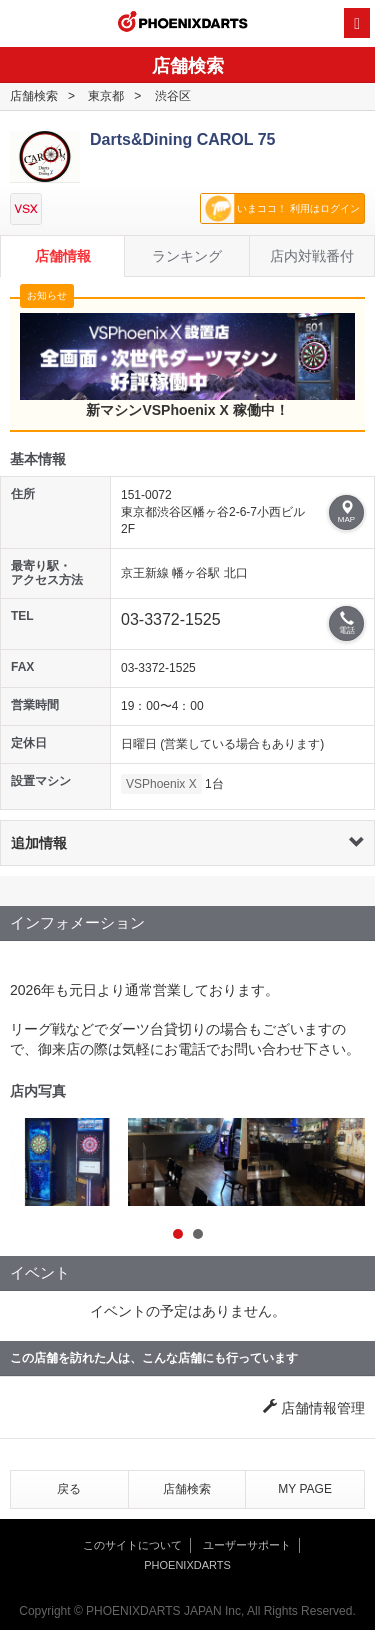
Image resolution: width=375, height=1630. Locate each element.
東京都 (106, 96)
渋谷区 (173, 96)
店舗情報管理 (314, 1408)
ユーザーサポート (247, 1545)
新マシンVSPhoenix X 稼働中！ (187, 365)
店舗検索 (34, 96)
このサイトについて (132, 1545)
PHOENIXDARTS (183, 24)
